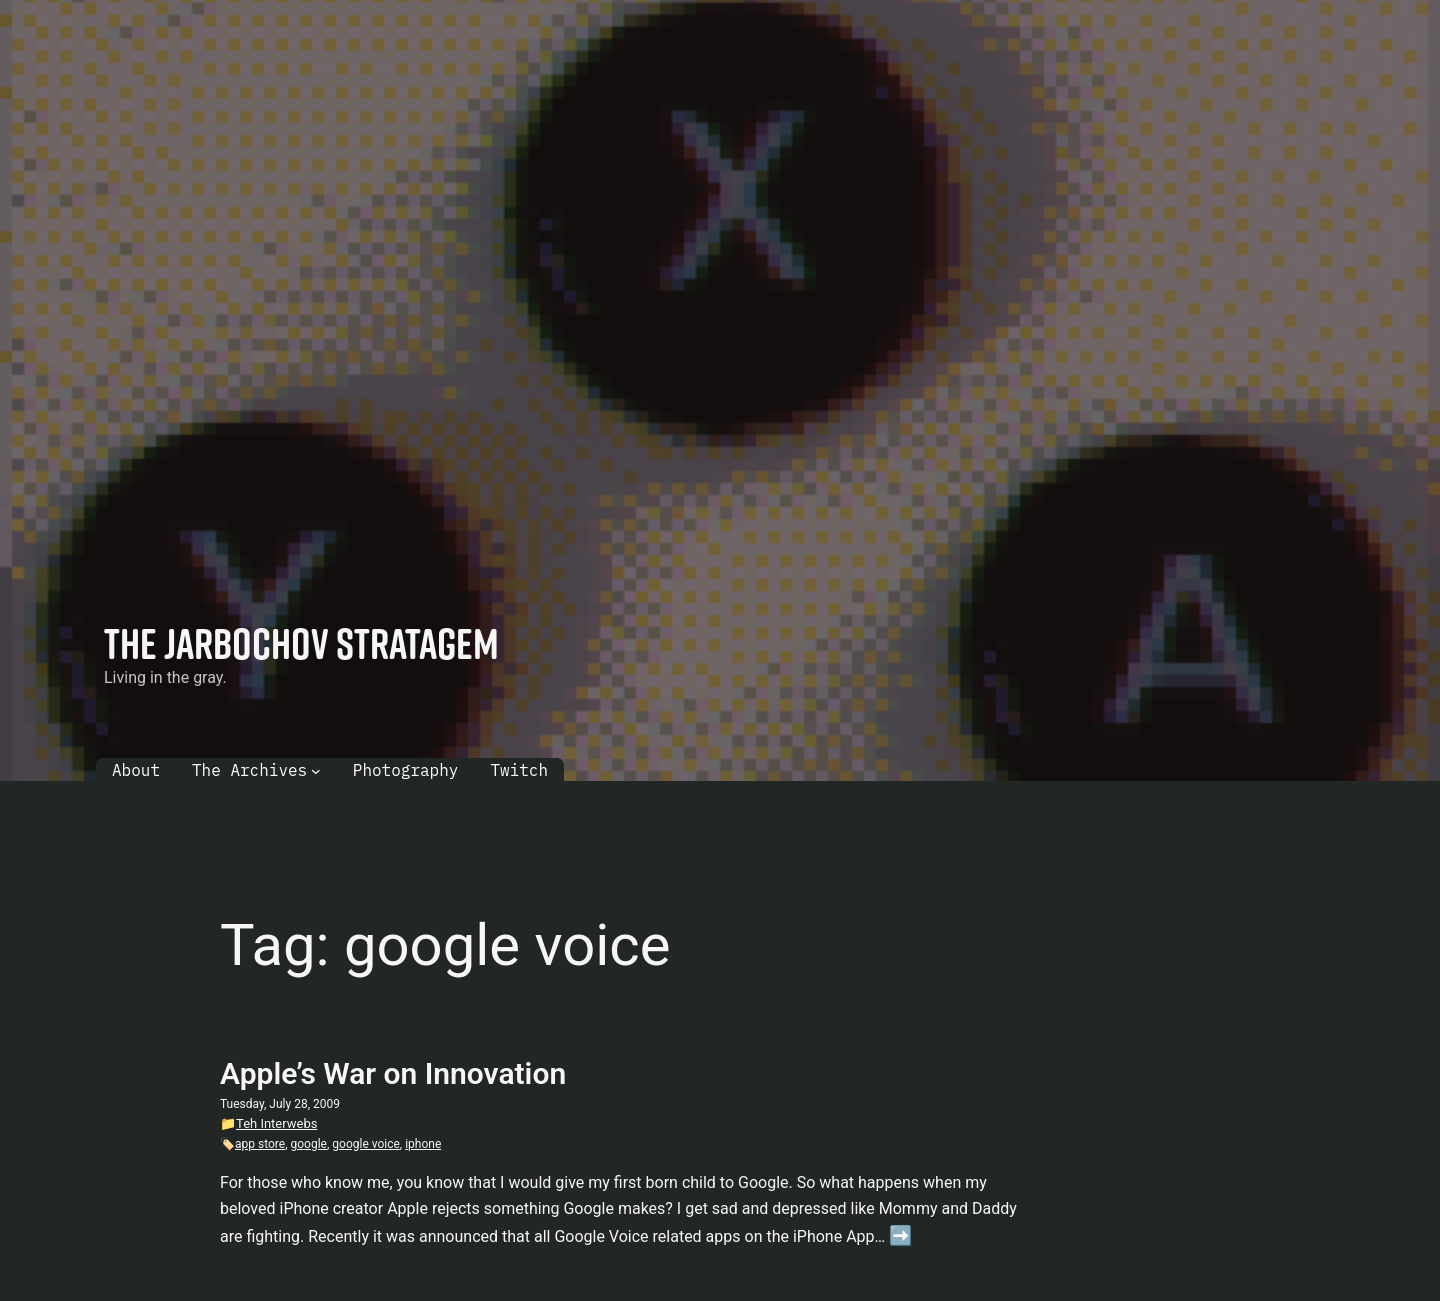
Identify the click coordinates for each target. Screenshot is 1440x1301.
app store (260, 1144)
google (309, 1144)
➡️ (900, 1235)
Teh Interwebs (276, 1123)
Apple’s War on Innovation (393, 1073)
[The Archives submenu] (316, 771)
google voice (366, 1144)
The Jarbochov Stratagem (301, 643)
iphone (423, 1144)
